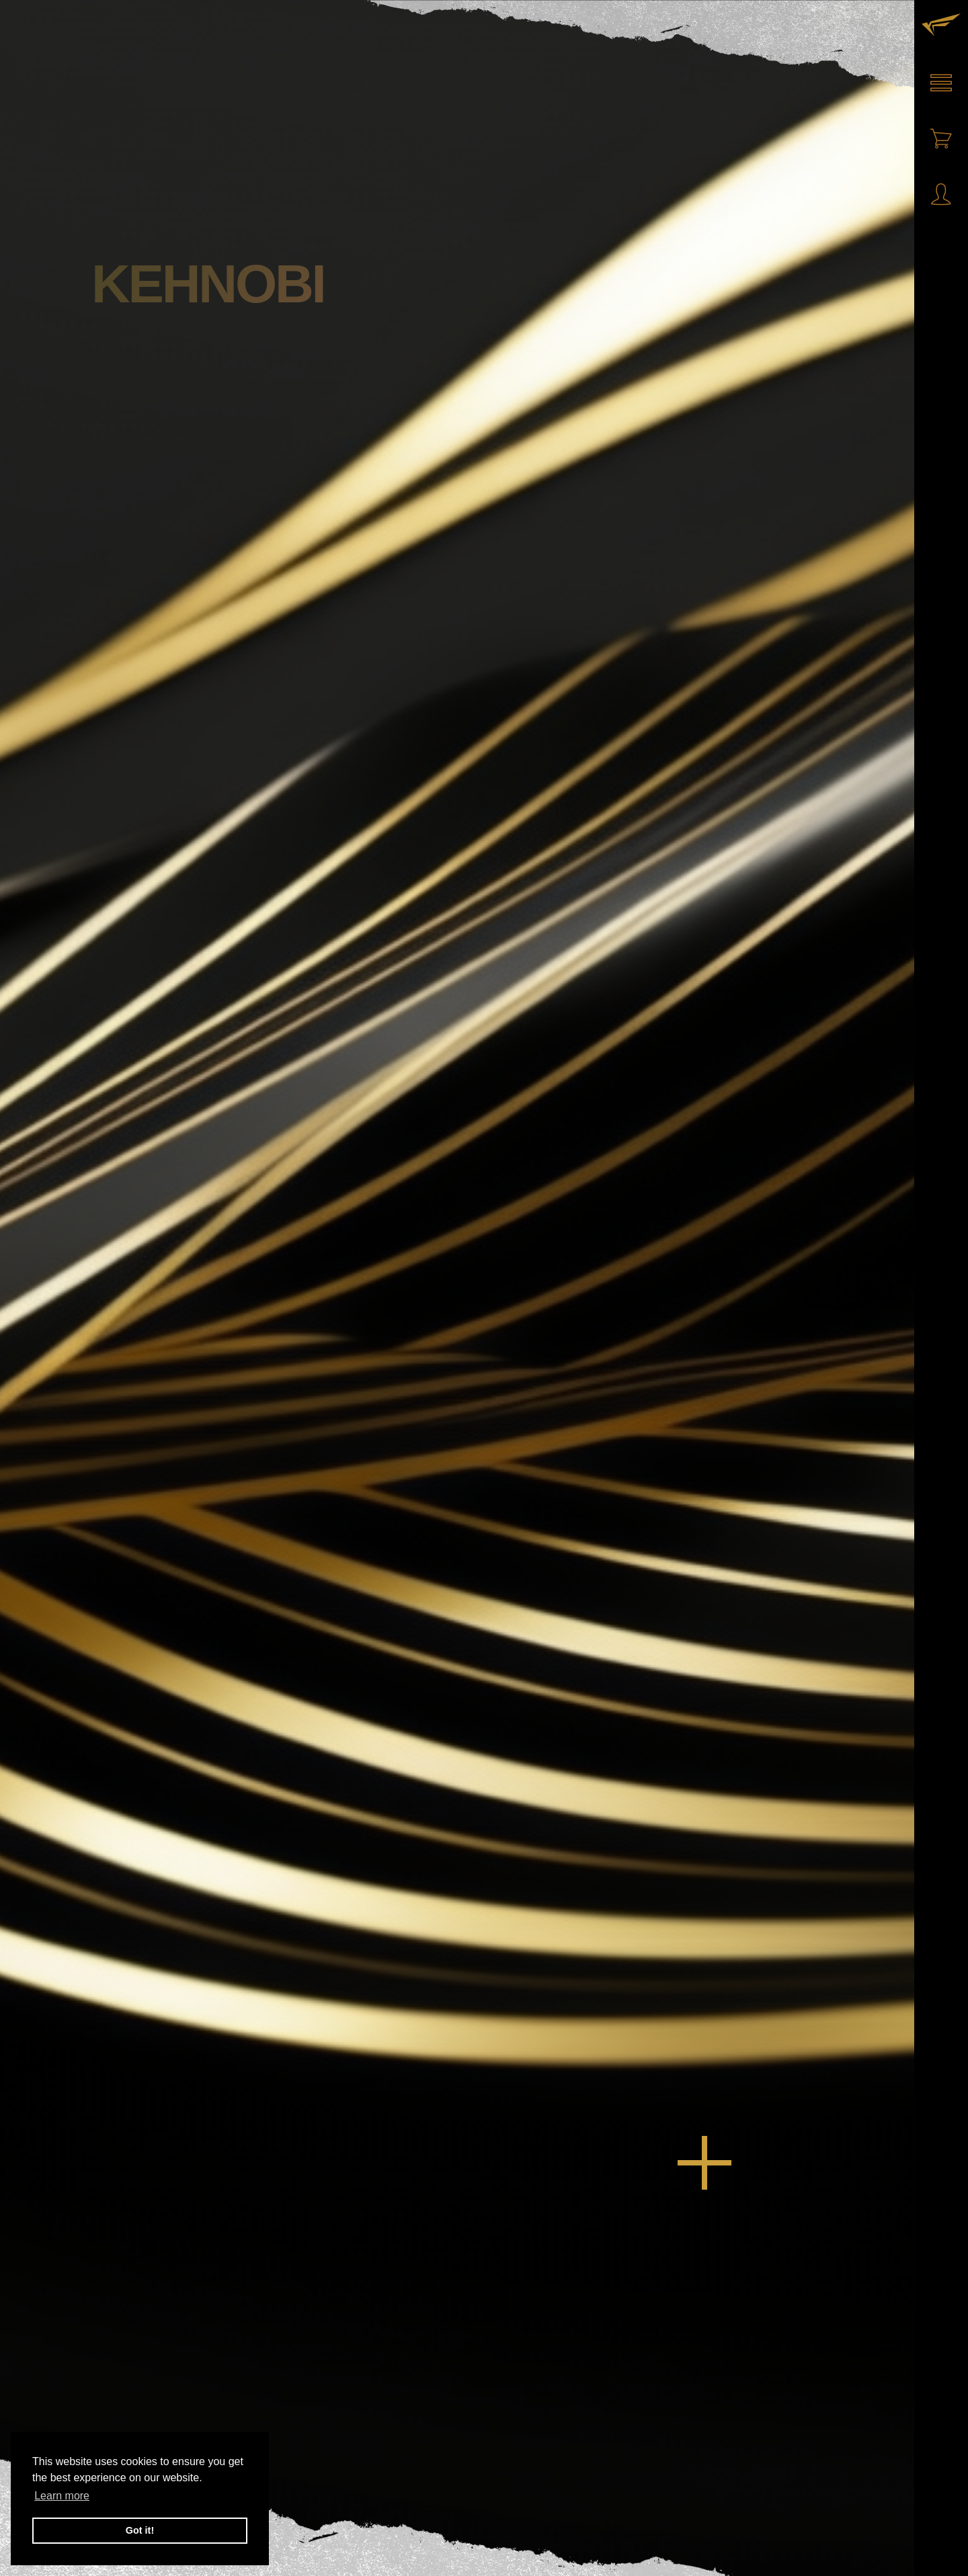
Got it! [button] (140, 2530)
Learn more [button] (61, 2495)
